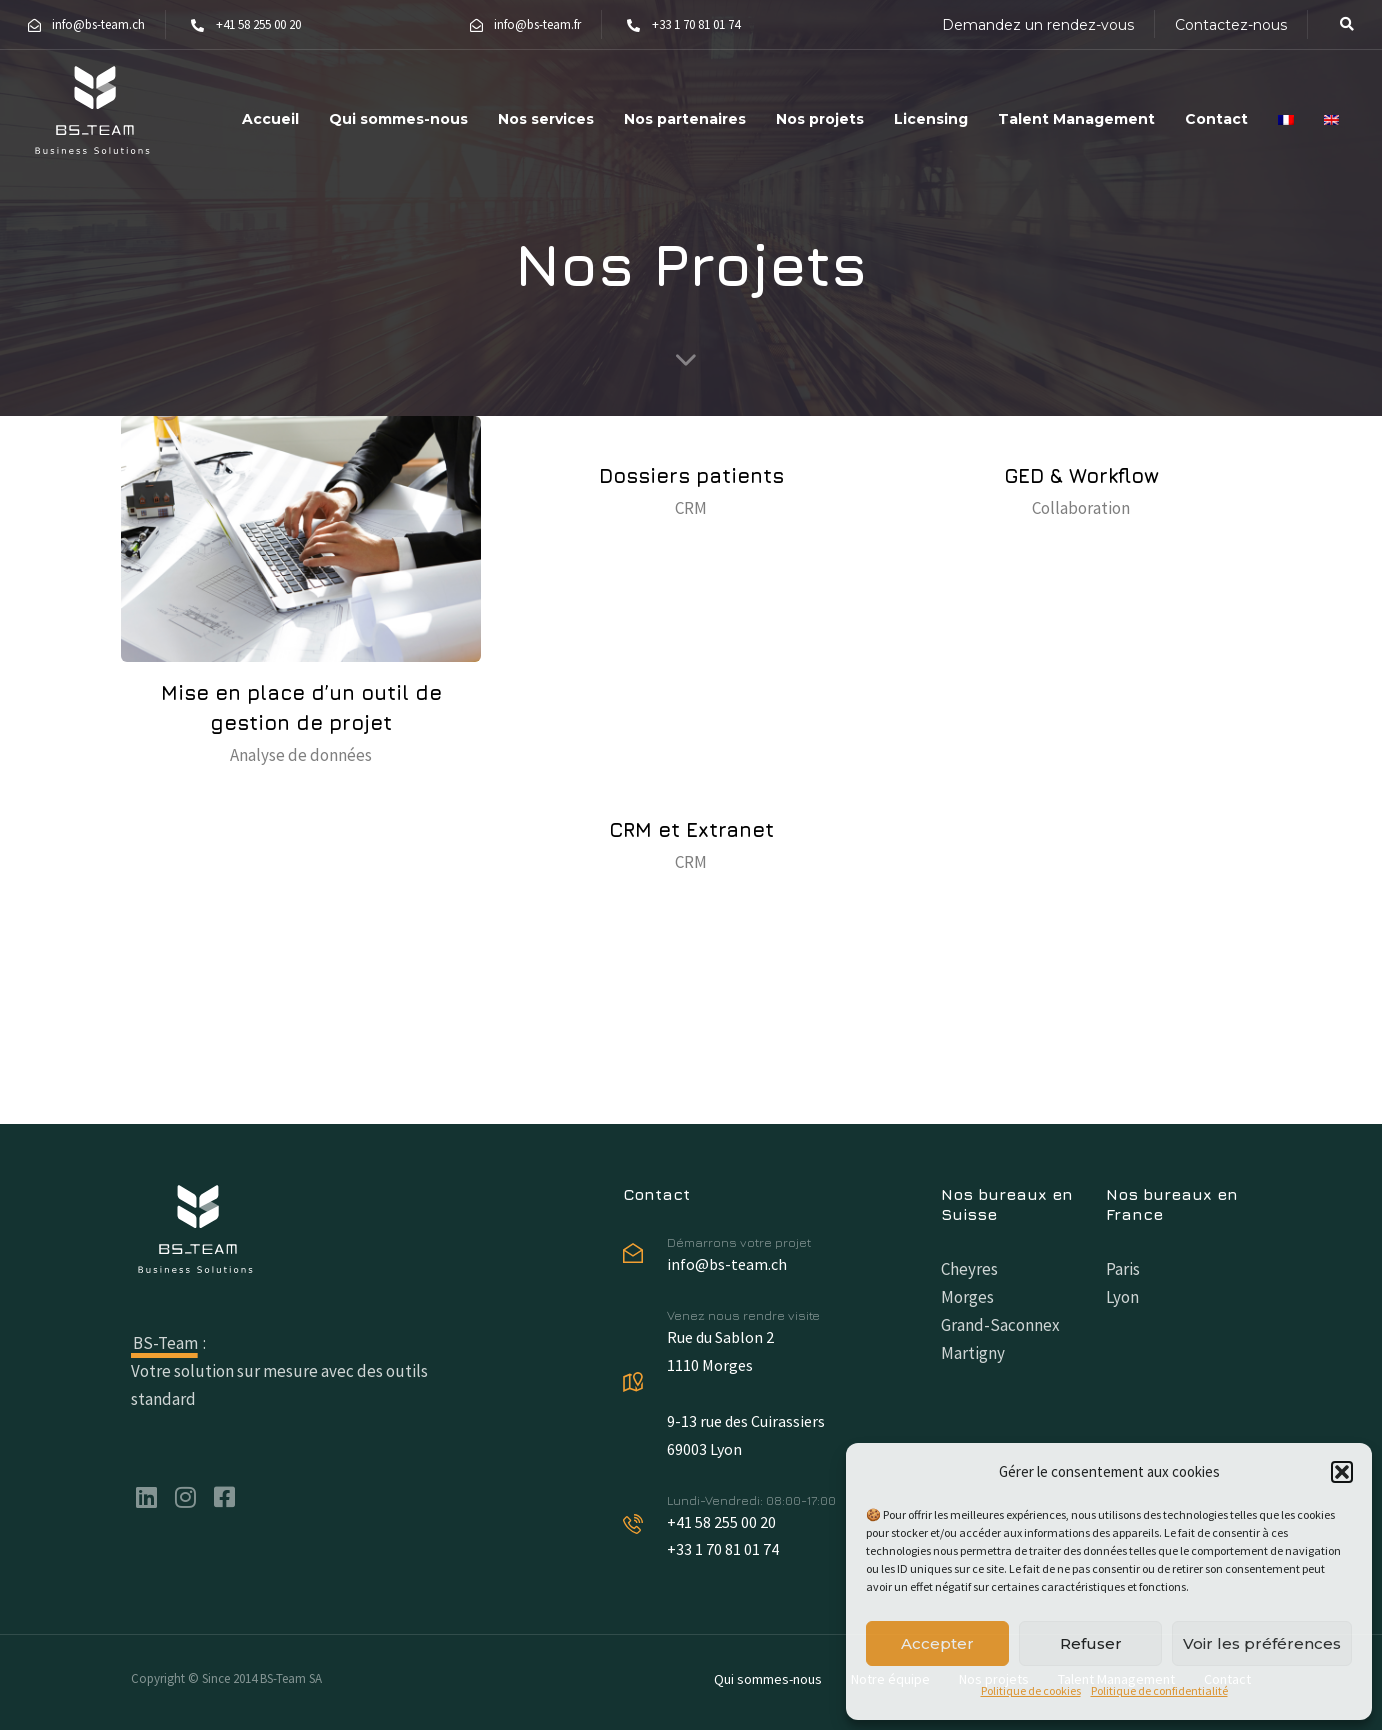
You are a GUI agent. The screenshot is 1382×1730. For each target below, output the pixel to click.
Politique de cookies (1031, 1690)
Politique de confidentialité (1159, 1690)
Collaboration (1081, 508)
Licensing (931, 119)
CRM (691, 508)
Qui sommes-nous (398, 119)
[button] (1342, 1472)
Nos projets (820, 119)
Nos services (546, 119)
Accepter (937, 1643)
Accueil (270, 119)
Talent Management (1076, 119)
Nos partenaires (685, 119)
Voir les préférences (1262, 1643)
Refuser (1091, 1643)
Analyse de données (301, 755)
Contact (1216, 119)
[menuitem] (1286, 110)
